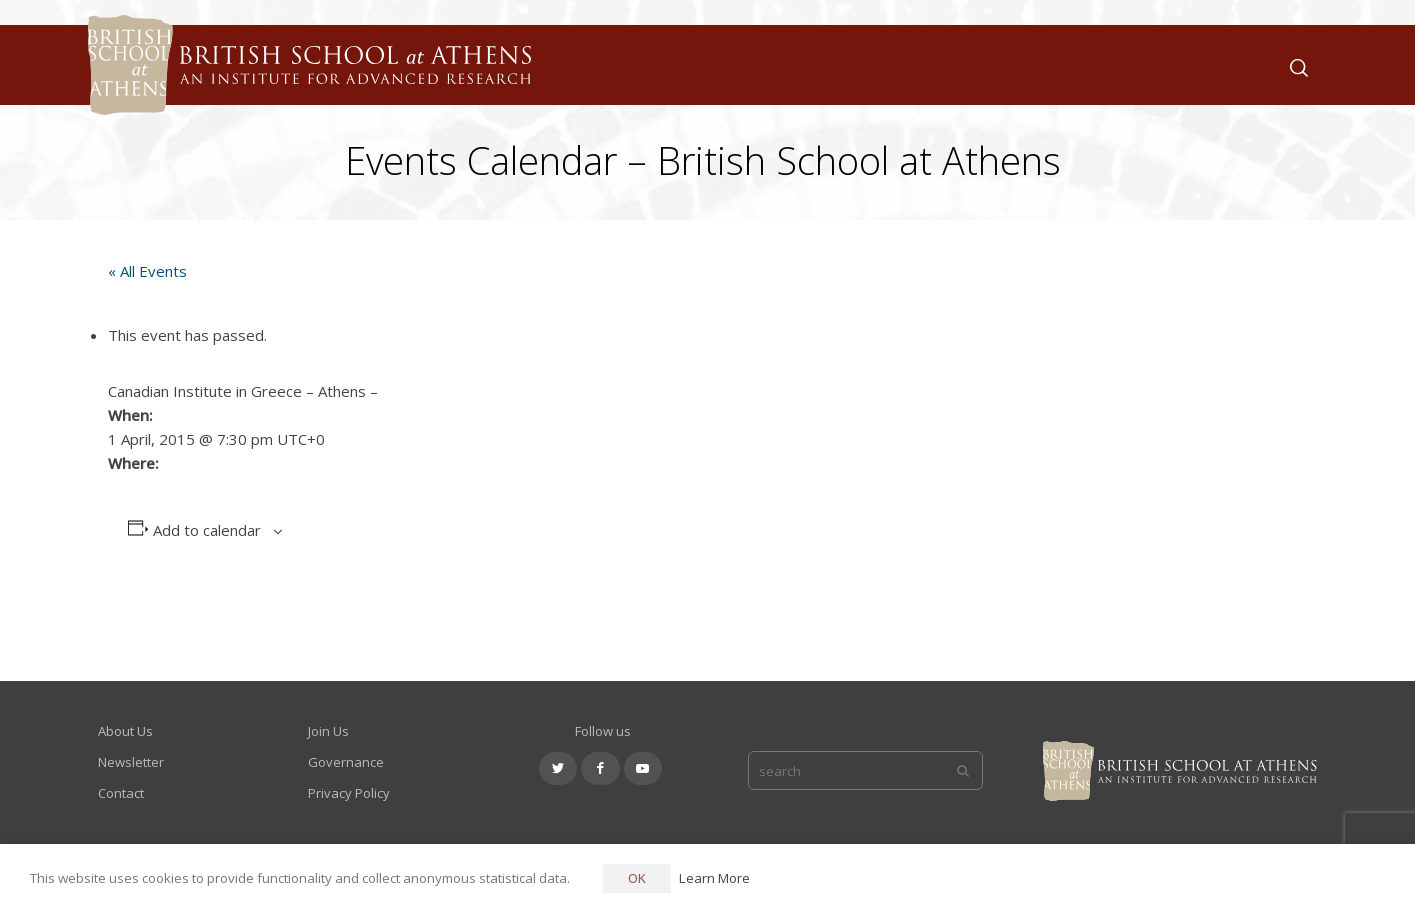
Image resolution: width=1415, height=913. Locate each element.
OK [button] (637, 878)
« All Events (147, 271)
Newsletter (131, 762)
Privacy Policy (349, 793)
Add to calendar (207, 530)
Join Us (328, 731)
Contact (121, 793)
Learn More (714, 878)
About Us (125, 731)
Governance (346, 762)
